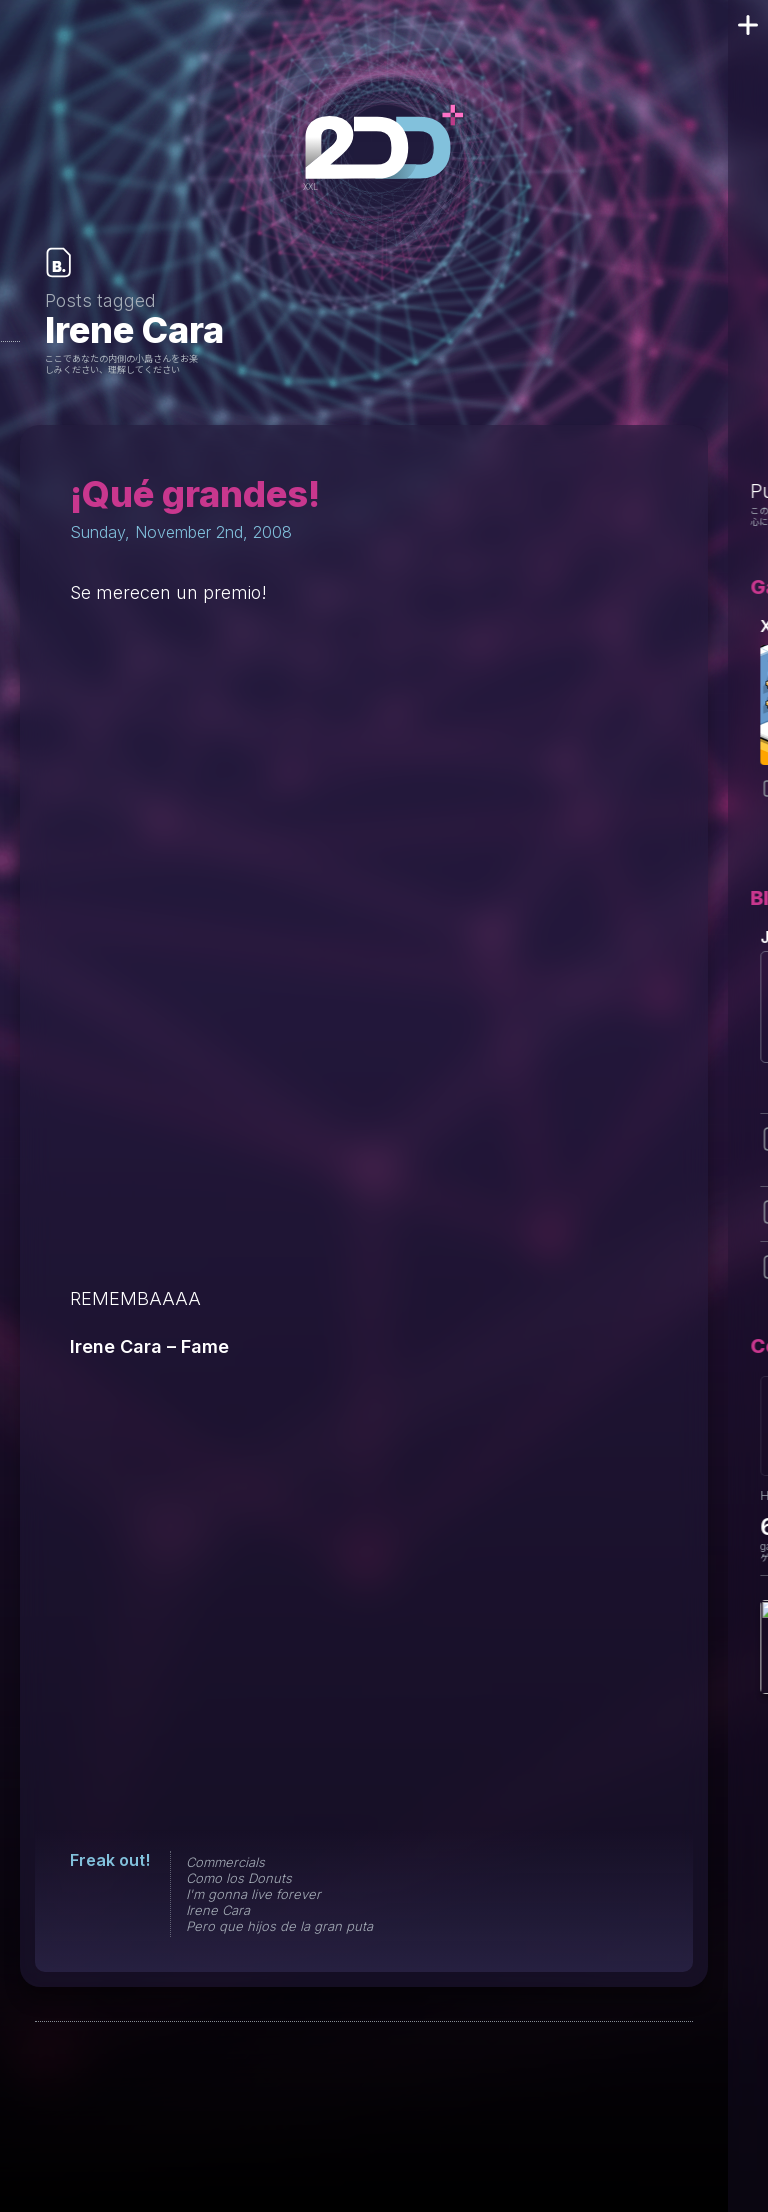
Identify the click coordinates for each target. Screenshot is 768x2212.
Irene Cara (218, 1910)
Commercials (225, 1862)
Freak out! (110, 1860)
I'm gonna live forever (253, 1894)
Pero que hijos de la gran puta (279, 1926)
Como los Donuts (239, 1878)
